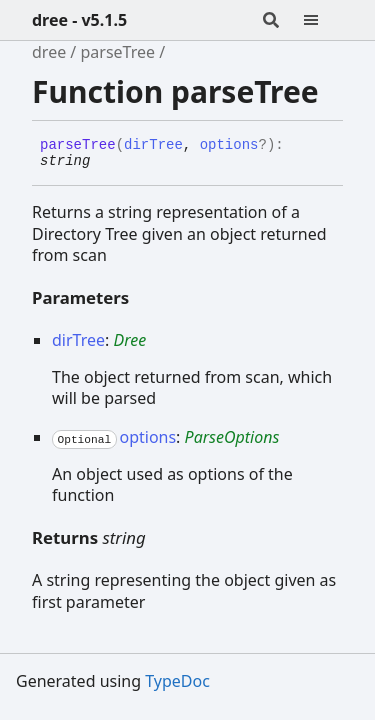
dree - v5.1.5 (79, 20)
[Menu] (323, 20)
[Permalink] (105, 162)
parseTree (117, 52)
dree (49, 52)
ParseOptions (232, 437)
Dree (129, 340)
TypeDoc (177, 681)
